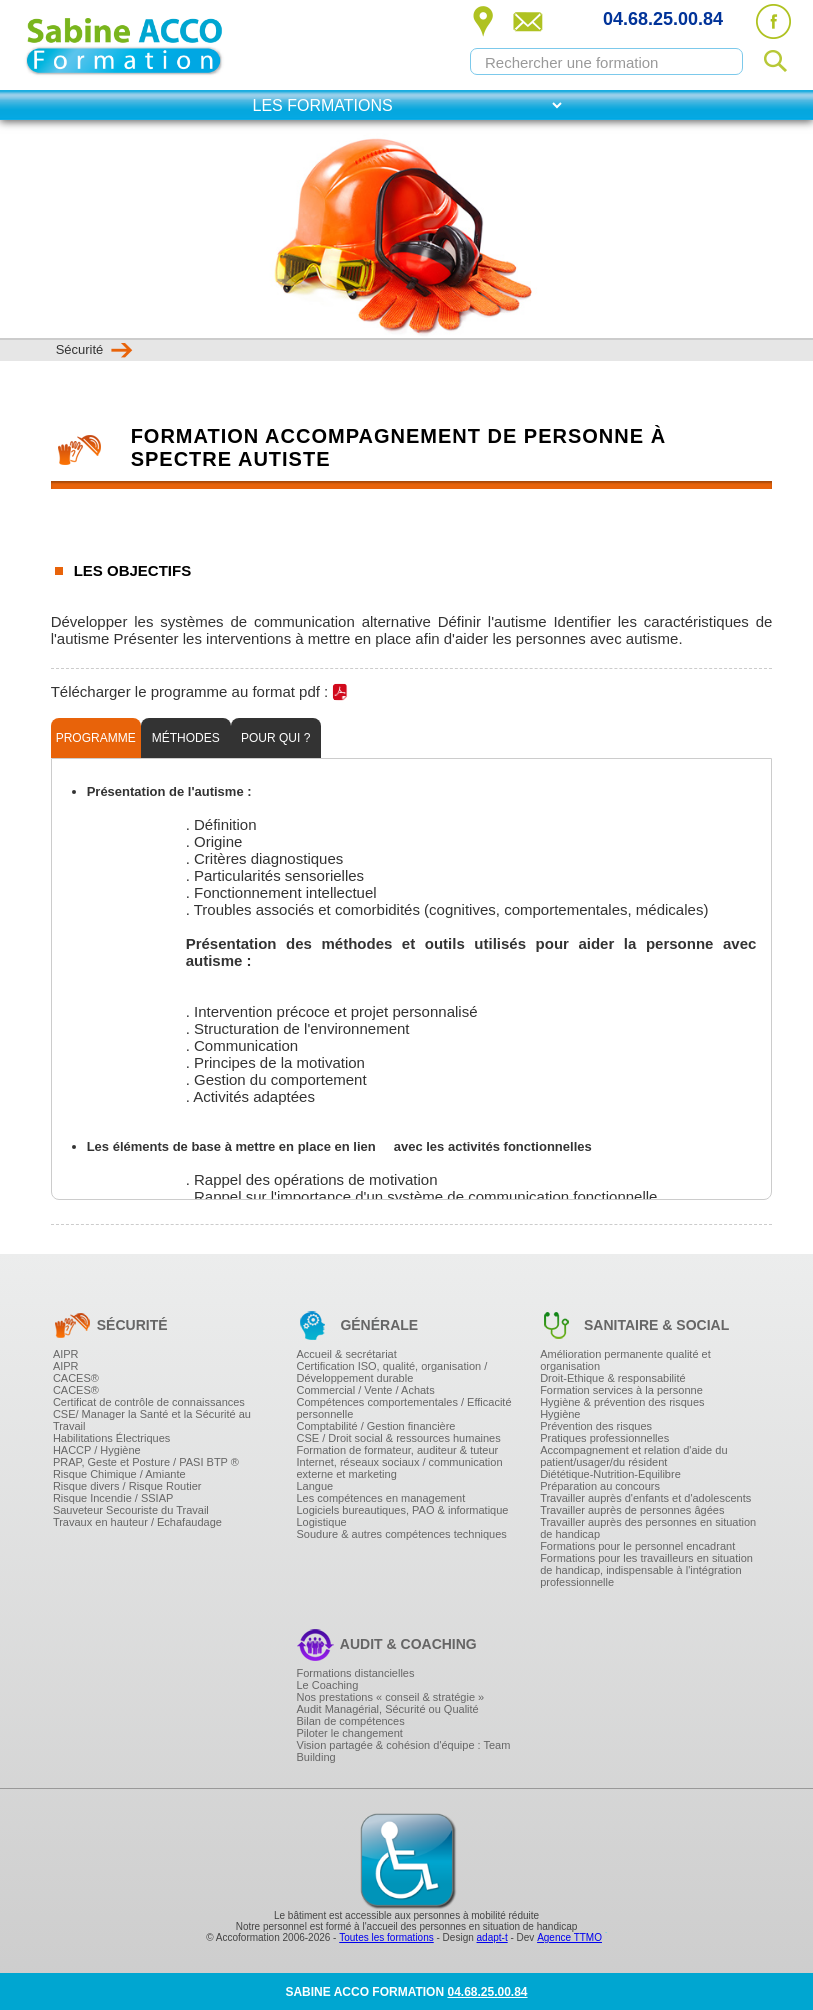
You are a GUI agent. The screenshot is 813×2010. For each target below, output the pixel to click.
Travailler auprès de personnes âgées (632, 1510)
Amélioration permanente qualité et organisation (625, 1360)
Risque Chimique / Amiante (119, 1474)
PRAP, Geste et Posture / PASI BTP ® (146, 1462)
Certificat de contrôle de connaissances (149, 1402)
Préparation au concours (600, 1486)
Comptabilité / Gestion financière (376, 1426)
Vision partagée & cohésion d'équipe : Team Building (404, 1751)
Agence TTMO (569, 1937)
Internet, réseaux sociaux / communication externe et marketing (400, 1468)
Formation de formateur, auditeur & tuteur (398, 1450)
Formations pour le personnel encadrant (637, 1546)
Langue (315, 1486)
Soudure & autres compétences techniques (402, 1534)
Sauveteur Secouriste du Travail (131, 1510)
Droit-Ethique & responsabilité (613, 1378)
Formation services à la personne (621, 1390)
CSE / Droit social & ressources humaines (399, 1438)
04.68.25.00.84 (663, 19)
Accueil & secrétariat (347, 1354)
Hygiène (560, 1414)
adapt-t (492, 1937)
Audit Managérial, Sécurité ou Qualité (388, 1709)
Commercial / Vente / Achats (366, 1390)
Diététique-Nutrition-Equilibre (610, 1474)
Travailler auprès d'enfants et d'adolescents (645, 1498)
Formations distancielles (356, 1673)
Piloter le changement (350, 1733)
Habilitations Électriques (111, 1438)
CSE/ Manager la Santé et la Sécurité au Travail (152, 1420)
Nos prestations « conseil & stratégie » (391, 1697)
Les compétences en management (381, 1498)
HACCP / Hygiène (97, 1450)
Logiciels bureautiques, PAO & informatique (403, 1510)
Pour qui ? (275, 738)
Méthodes (186, 738)
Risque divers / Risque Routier (127, 1486)
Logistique (322, 1522)
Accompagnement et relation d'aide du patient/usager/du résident (633, 1456)
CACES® (76, 1378)
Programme (96, 738)
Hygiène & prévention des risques (622, 1402)
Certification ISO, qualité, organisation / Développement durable (392, 1372)
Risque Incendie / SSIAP (113, 1498)
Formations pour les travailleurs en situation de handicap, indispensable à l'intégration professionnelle (646, 1570)
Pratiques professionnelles (604, 1438)
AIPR (66, 1354)
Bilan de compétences (351, 1721)
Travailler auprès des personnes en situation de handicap (648, 1528)
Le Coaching (328, 1685)
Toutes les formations (386, 1937)
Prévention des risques (596, 1426)
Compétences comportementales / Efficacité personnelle (404, 1408)
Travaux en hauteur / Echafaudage (137, 1522)
